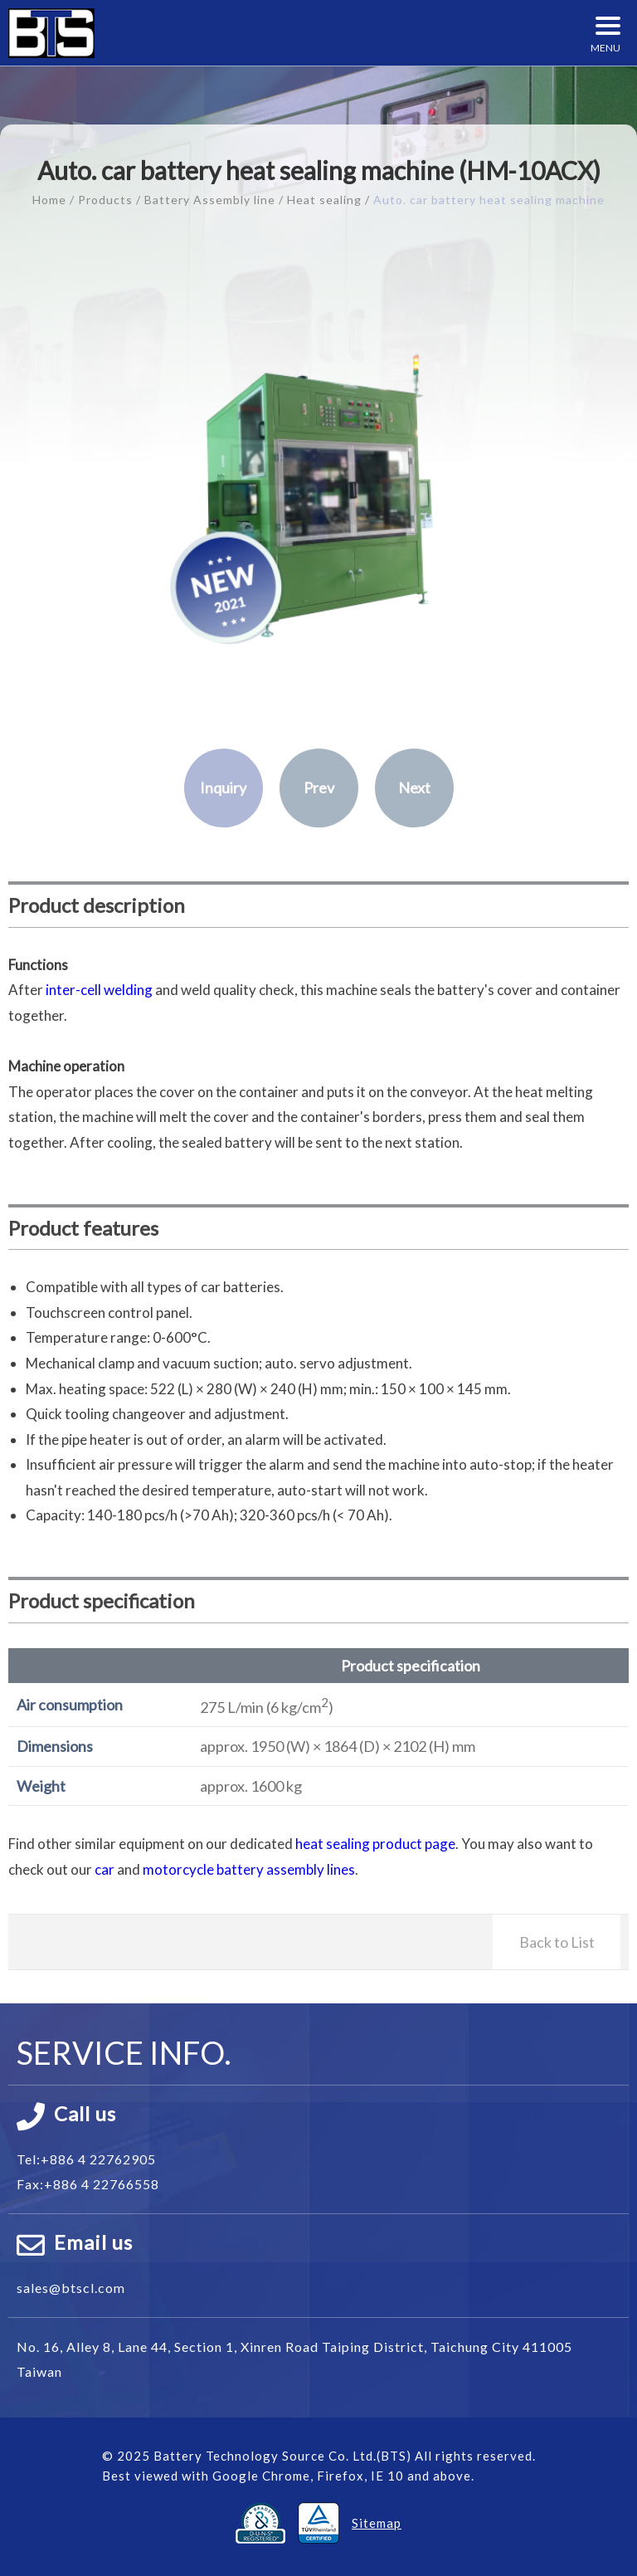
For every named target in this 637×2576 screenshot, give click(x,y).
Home (49, 200)
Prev (319, 787)
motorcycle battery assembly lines (249, 1869)
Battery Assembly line (209, 200)
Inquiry (223, 787)
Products (105, 200)
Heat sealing (324, 200)
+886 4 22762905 (98, 2159)
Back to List (557, 1942)
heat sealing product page (375, 1843)
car (104, 1869)
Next (414, 787)
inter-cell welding (99, 989)
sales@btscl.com (71, 2287)
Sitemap (376, 2522)
